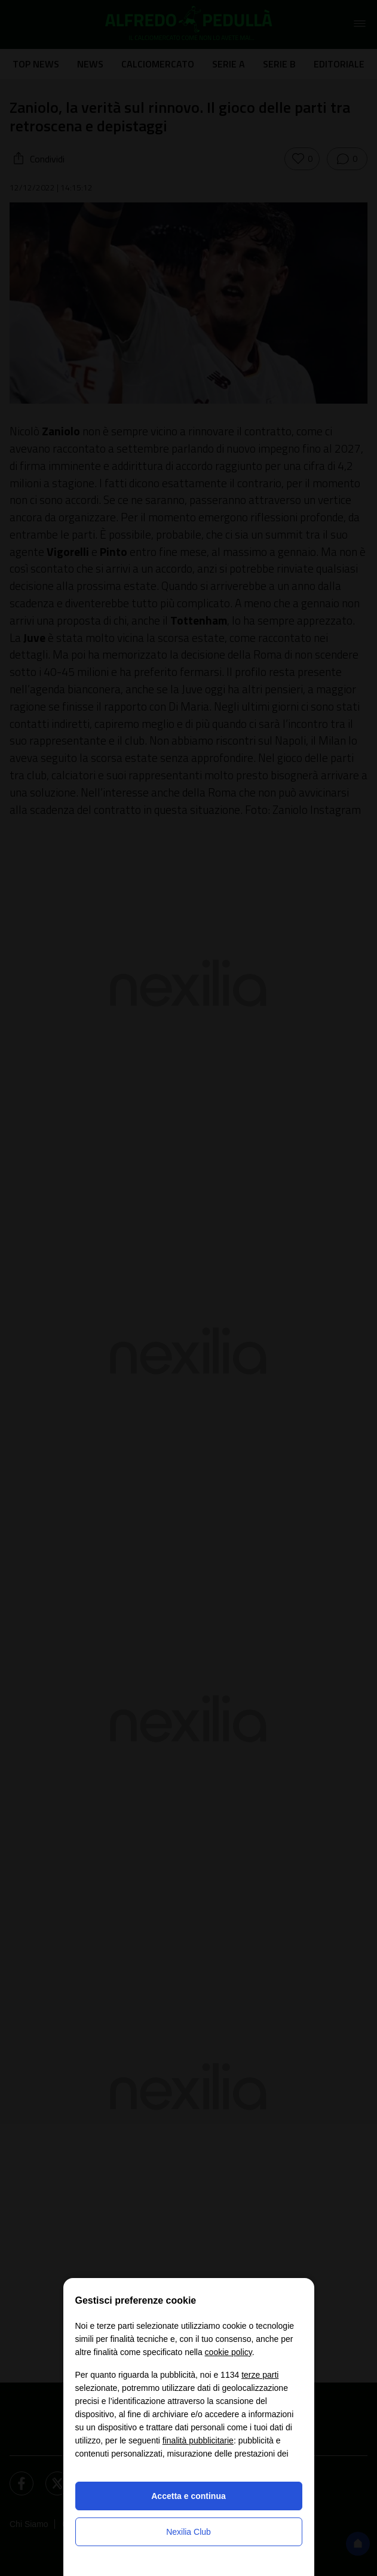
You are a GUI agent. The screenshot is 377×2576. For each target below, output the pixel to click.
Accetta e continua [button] (188, 2496)
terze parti (259, 2375)
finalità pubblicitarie (198, 2440)
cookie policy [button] (228, 2352)
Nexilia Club (188, 2532)
